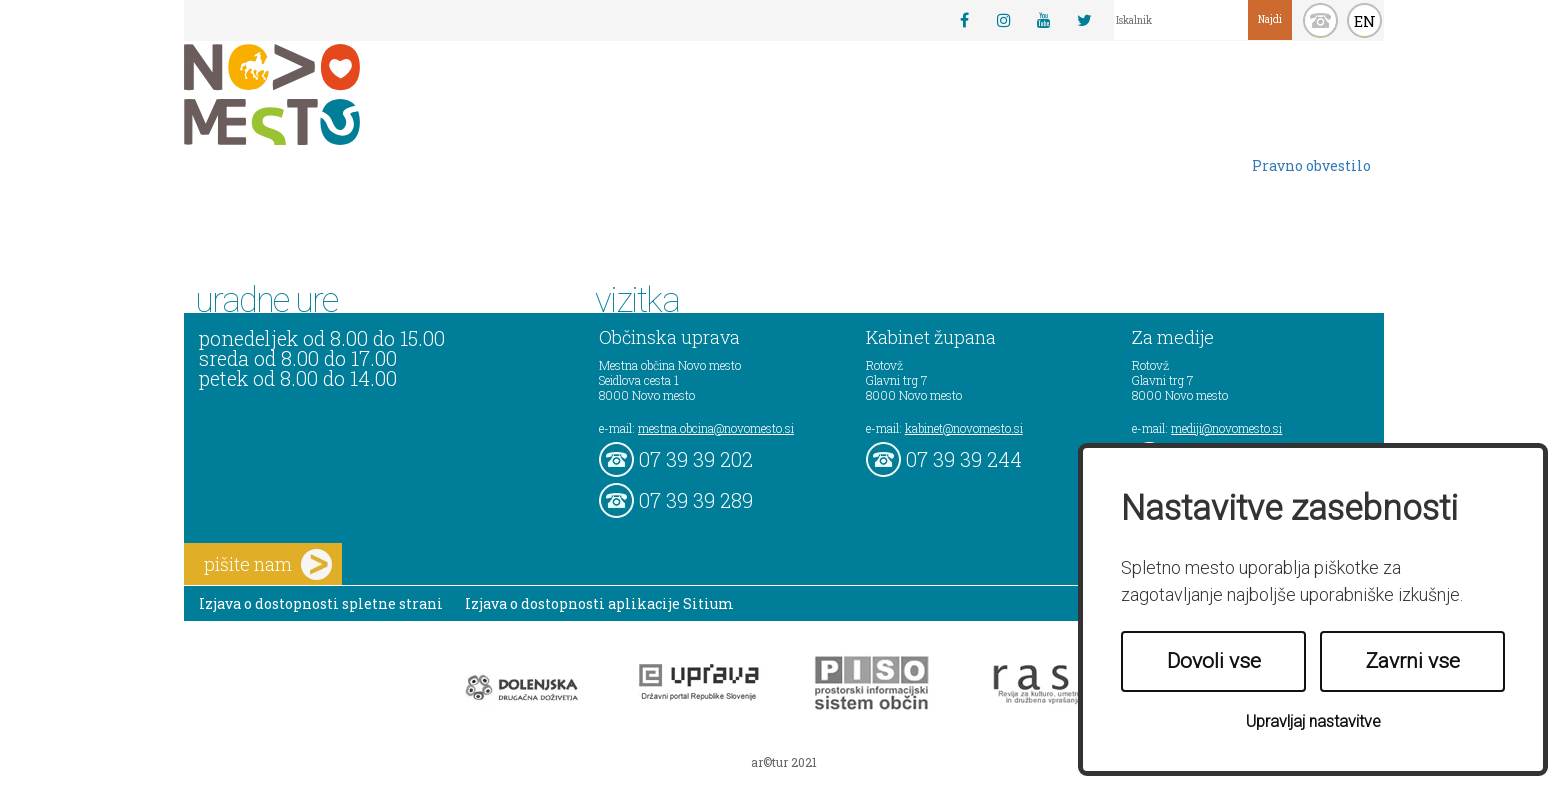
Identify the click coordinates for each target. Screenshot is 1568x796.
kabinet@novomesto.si (964, 428)
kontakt (1320, 20)
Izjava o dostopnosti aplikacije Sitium (599, 603)
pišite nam (268, 564)
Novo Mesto (319, 94)
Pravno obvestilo (1311, 165)
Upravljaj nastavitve (1313, 721)
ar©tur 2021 (784, 762)
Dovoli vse (1214, 661)
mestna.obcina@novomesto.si (716, 428)
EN (1365, 21)
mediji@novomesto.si (1226, 428)
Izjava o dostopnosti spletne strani (321, 603)
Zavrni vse (1413, 661)
